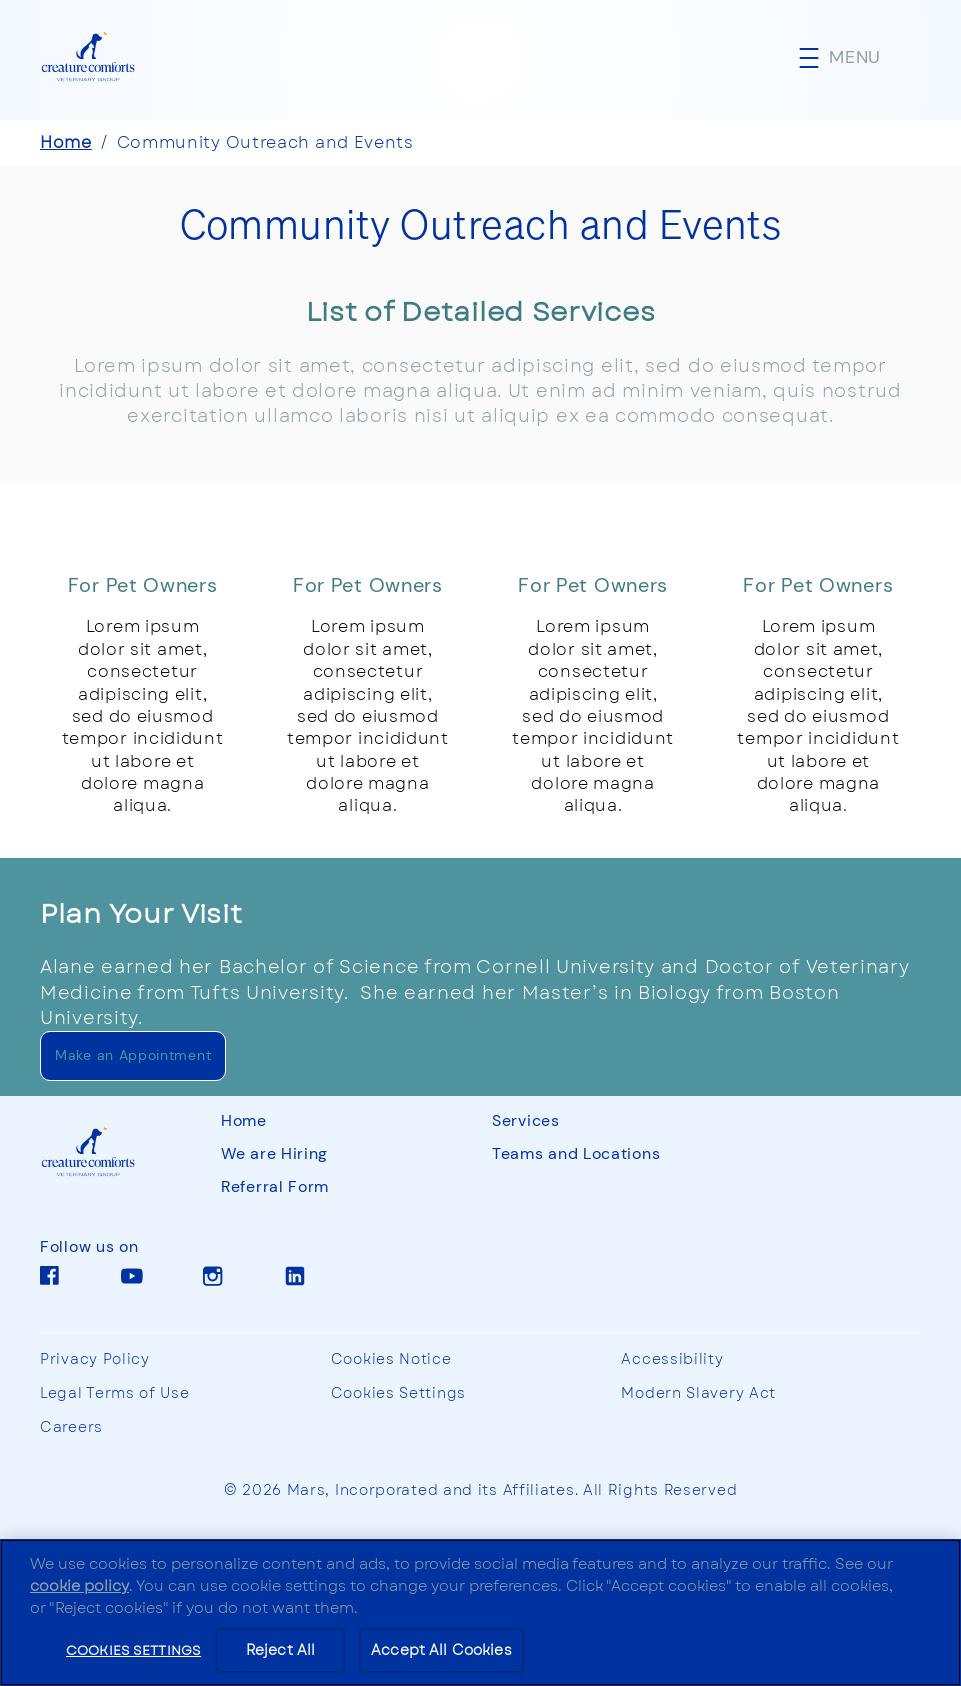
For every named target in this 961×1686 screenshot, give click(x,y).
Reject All (280, 1650)
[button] (860, 57)
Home (66, 142)
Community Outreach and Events (265, 142)
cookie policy (79, 1586)
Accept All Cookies (441, 1650)
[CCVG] (110, 1152)
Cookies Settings (398, 1393)
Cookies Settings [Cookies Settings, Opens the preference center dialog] (133, 1650)
